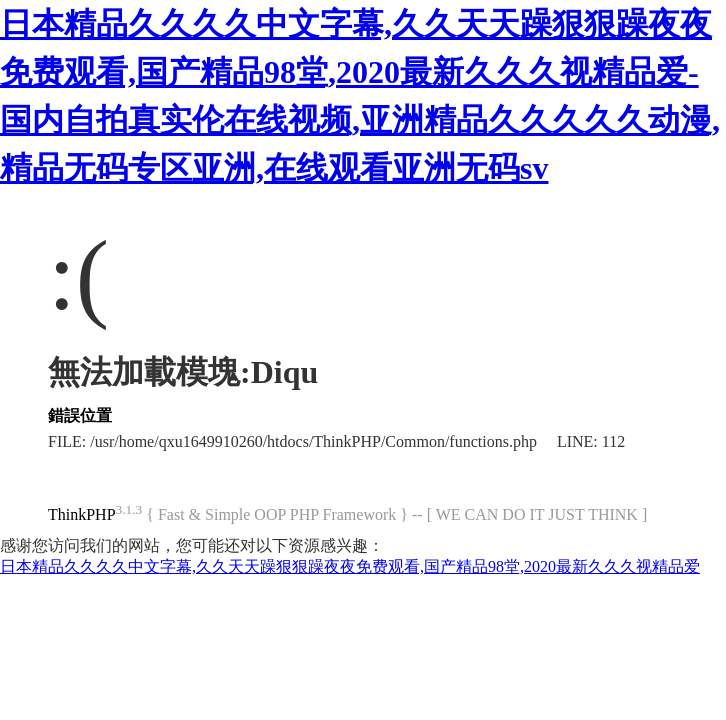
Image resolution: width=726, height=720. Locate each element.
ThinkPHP (82, 514)
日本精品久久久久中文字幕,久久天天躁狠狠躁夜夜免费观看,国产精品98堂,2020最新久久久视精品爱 (350, 566)
